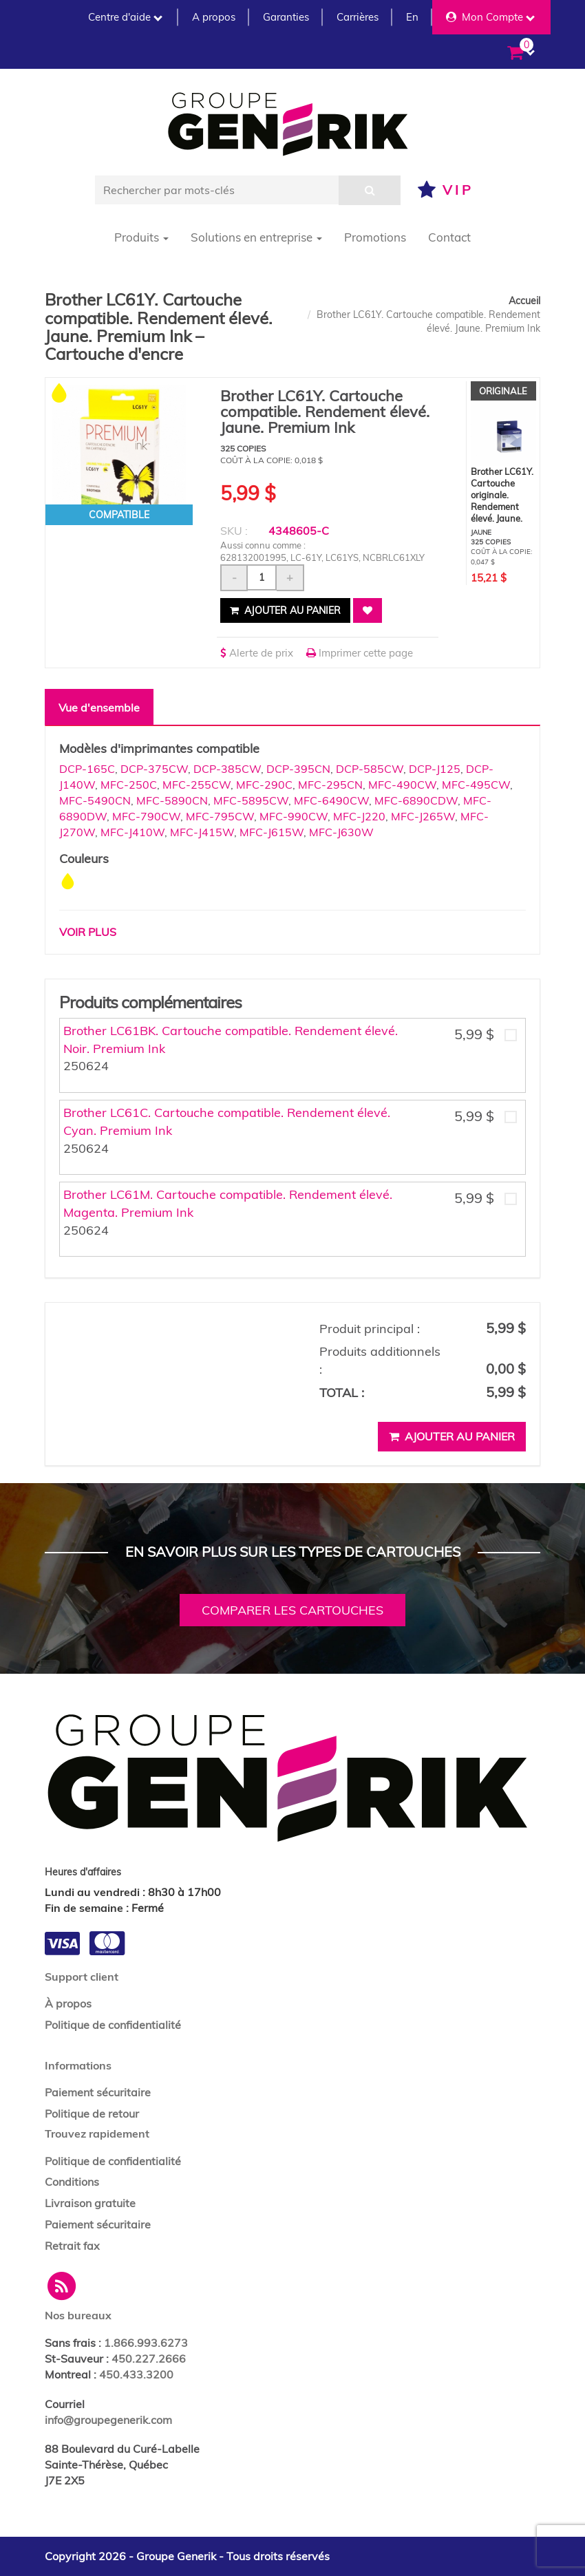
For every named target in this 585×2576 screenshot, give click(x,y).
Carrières (358, 16)
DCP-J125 (434, 769)
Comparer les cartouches (292, 1610)
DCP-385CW (227, 769)
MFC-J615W (272, 832)
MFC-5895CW (250, 800)
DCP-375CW (154, 769)
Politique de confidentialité (113, 2025)
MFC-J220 (359, 816)
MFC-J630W (341, 832)
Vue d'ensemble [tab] (99, 707)
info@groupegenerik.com (108, 2420)
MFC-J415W (202, 832)
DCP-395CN (298, 769)
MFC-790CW (146, 816)
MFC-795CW (220, 816)
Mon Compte (490, 16)
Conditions (72, 2182)
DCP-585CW (369, 769)
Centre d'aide (125, 16)
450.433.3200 (136, 2374)
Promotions (375, 237)
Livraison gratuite (90, 2203)
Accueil (524, 301)
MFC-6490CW (331, 800)
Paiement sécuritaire (98, 2092)
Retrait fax (72, 2246)
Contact (449, 237)
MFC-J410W (132, 832)
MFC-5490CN (95, 800)
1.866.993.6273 (146, 2343)
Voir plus (87, 932)
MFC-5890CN (172, 800)
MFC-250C (128, 784)
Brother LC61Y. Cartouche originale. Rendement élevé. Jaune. (502, 495)
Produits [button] (141, 237)
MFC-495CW (476, 784)
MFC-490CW (402, 784)
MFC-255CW (196, 784)
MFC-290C (264, 784)
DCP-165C (87, 769)
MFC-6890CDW (416, 800)
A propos (213, 16)
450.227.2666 (148, 2358)
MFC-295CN (330, 784)
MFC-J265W (423, 816)
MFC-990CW (293, 816)
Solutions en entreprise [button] (256, 237)
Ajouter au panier (285, 610)
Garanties (286, 16)
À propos (68, 2003)
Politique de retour (92, 2113)
